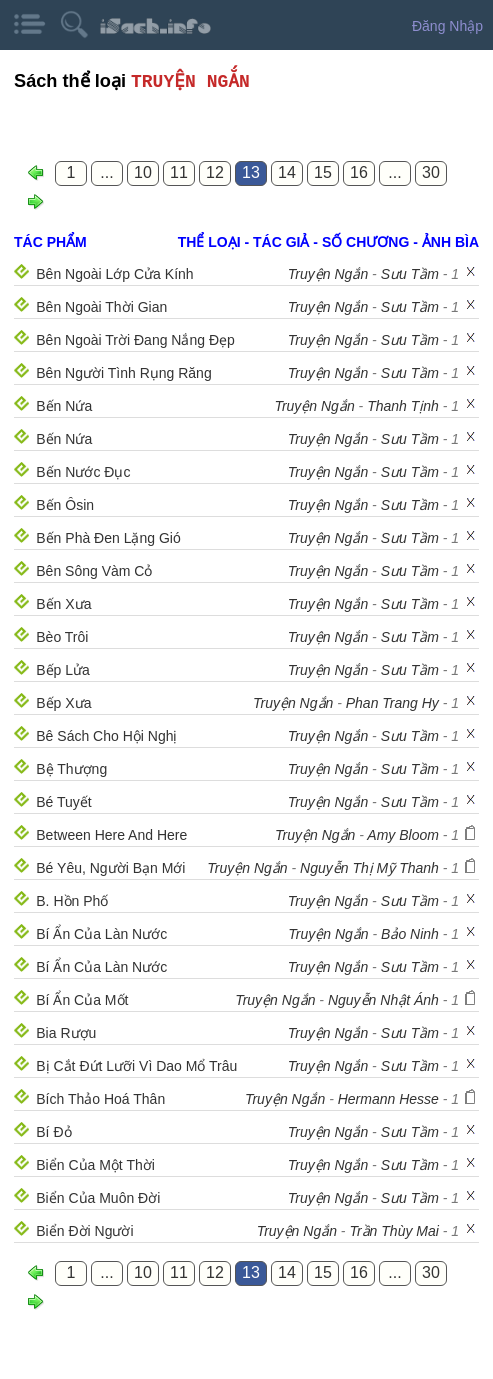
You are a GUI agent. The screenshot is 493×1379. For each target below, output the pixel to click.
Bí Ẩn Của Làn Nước (101, 934)
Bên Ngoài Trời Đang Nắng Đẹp (135, 340)
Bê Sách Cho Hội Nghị (106, 736)
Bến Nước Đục (83, 472)
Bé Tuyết (63, 802)
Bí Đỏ (53, 1132)
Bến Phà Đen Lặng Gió (108, 538)
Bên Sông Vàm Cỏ (94, 571)
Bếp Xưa (63, 703)
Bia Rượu (66, 1033)
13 (251, 172)
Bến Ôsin (65, 505)
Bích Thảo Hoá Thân (100, 1099)
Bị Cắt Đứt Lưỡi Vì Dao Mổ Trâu (136, 1066)
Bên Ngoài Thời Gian (101, 307)
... (106, 172)
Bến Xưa (63, 604)
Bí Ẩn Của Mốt (82, 1000)
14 (287, 172)
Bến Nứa (64, 406)
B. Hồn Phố (72, 901)
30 (431, 172)
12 (215, 172)
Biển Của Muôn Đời (98, 1198)
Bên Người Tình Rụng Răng (123, 373)
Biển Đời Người (84, 1231)
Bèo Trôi (62, 637)
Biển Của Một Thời (95, 1165)
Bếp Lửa (63, 670)
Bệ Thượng (71, 769)
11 (179, 172)
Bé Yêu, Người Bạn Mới (110, 868)
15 (323, 172)
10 (143, 172)
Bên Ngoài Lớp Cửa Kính (114, 274)
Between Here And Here (111, 835)
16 (359, 172)
